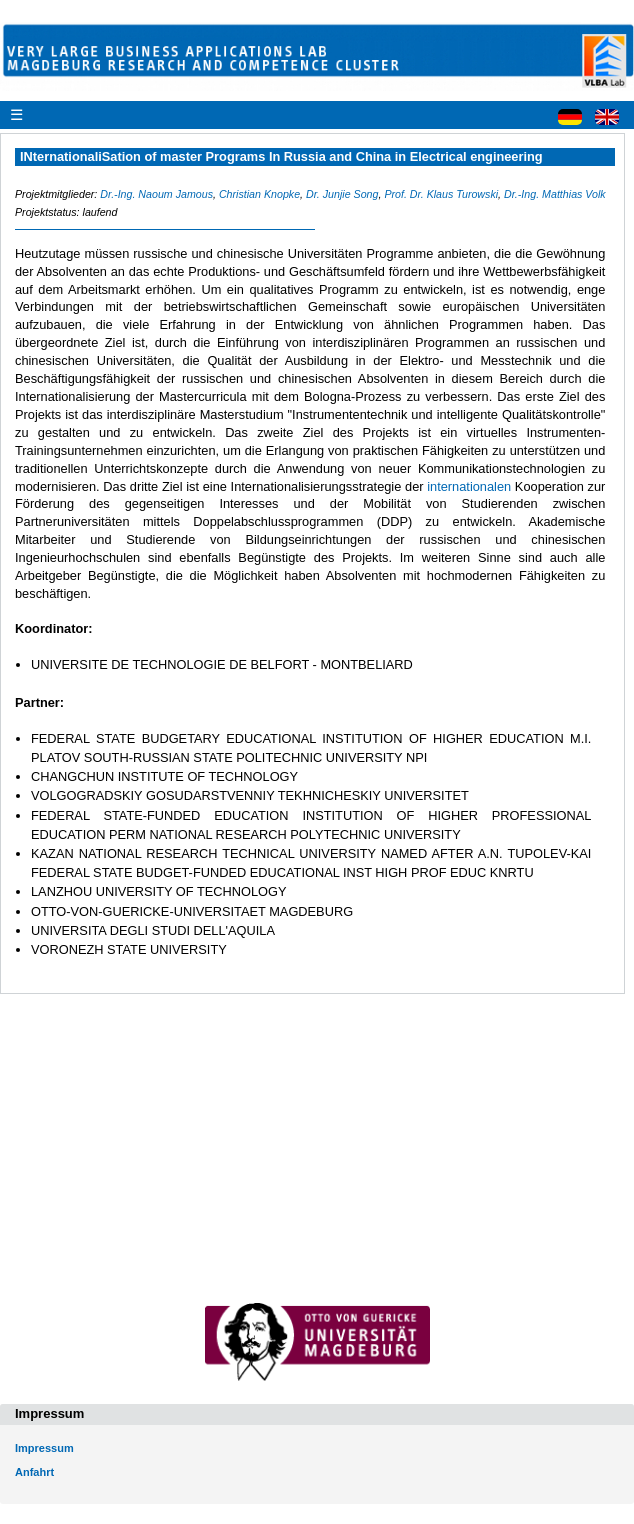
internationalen (471, 486)
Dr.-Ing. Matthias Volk (555, 194)
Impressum (44, 1448)
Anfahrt (34, 1472)
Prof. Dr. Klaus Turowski (441, 194)
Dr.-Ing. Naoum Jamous (156, 194)
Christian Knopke (259, 194)
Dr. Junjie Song (342, 194)
